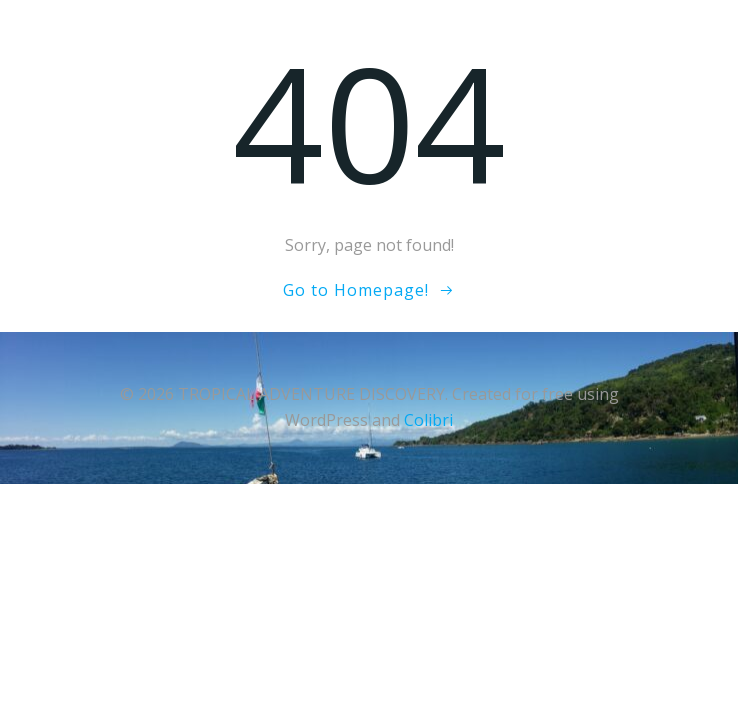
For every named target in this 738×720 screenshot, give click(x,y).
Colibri (428, 420)
